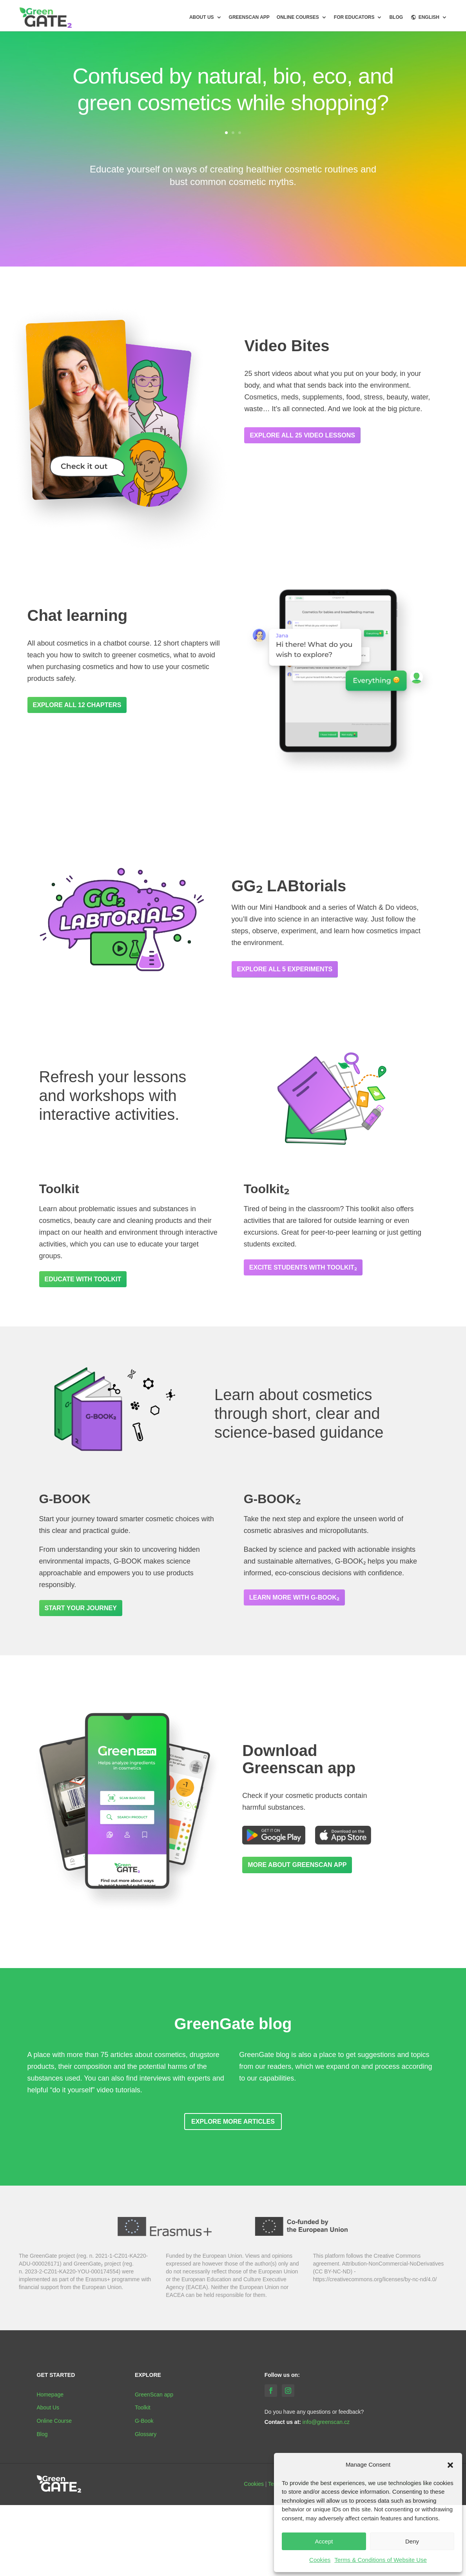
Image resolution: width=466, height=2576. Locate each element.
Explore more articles (233, 2121)
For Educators (354, 17)
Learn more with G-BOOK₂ (294, 1597)
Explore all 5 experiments (285, 969)
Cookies (319, 2559)
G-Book (144, 2421)
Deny (412, 2541)
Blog (42, 2434)
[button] (450, 2465)
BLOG (396, 17)
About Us (48, 2407)
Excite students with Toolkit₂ (303, 1267)
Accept (324, 2541)
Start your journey (81, 1608)
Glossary (145, 2434)
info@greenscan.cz (326, 2422)
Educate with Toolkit (83, 1279)
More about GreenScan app (297, 1864)
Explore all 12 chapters (77, 705)
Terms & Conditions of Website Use (380, 2559)
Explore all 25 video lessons (302, 435)
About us (201, 17)
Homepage (50, 2394)
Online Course (54, 2421)
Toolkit (142, 2407)
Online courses (298, 17)
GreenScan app (249, 17)
